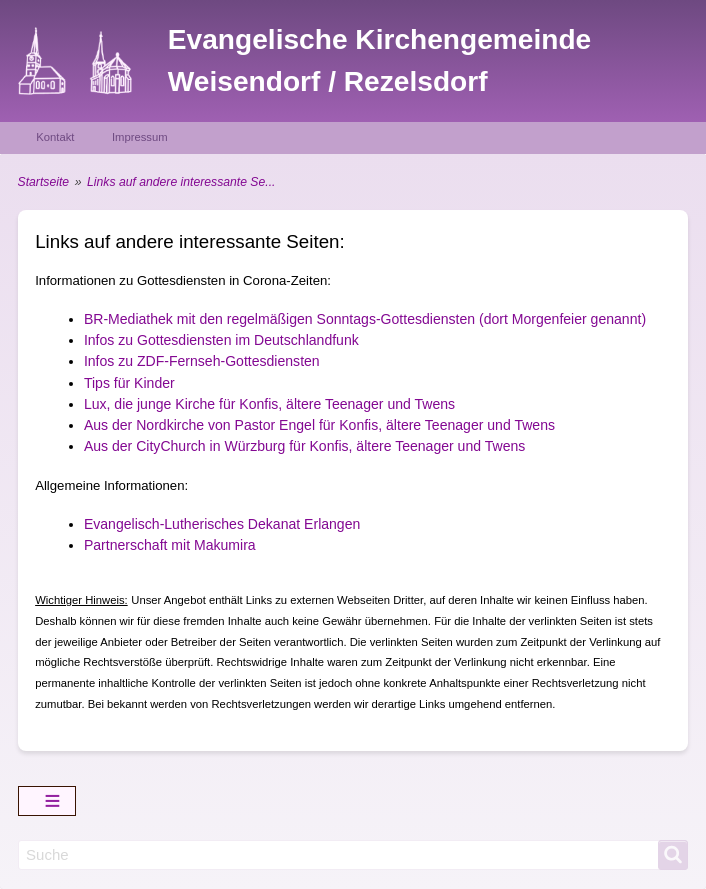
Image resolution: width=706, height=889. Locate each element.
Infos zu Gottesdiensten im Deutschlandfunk (221, 340)
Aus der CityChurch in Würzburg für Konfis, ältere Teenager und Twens (304, 446)
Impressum (140, 137)
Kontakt (55, 137)
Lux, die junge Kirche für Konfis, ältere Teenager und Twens (269, 404)
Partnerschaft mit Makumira (170, 545)
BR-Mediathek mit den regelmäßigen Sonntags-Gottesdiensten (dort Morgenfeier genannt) (365, 319)
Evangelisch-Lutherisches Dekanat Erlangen (222, 524)
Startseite (43, 182)
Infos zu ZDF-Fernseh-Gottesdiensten (202, 361)
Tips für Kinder (129, 383)
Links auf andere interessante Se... (181, 182)
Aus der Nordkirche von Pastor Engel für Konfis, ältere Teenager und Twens (319, 425)
